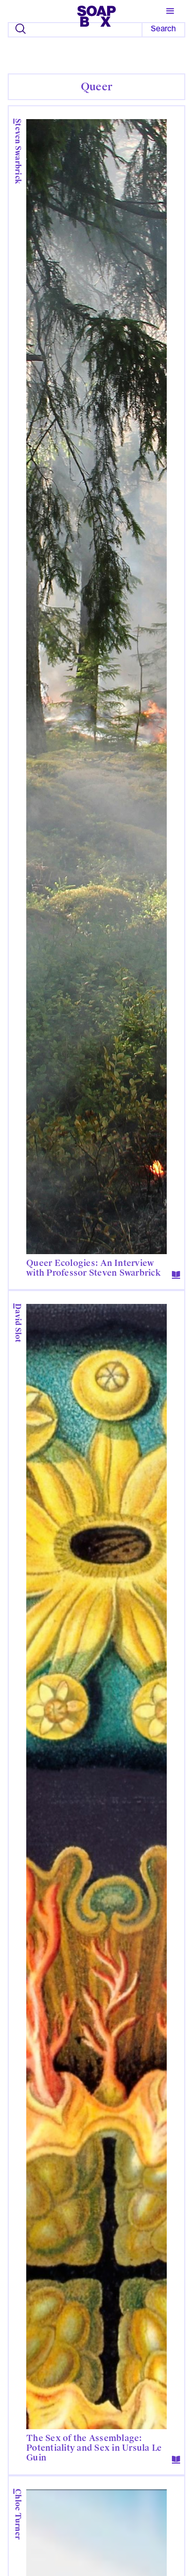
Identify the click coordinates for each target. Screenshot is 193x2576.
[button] (170, 11)
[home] (96, 14)
